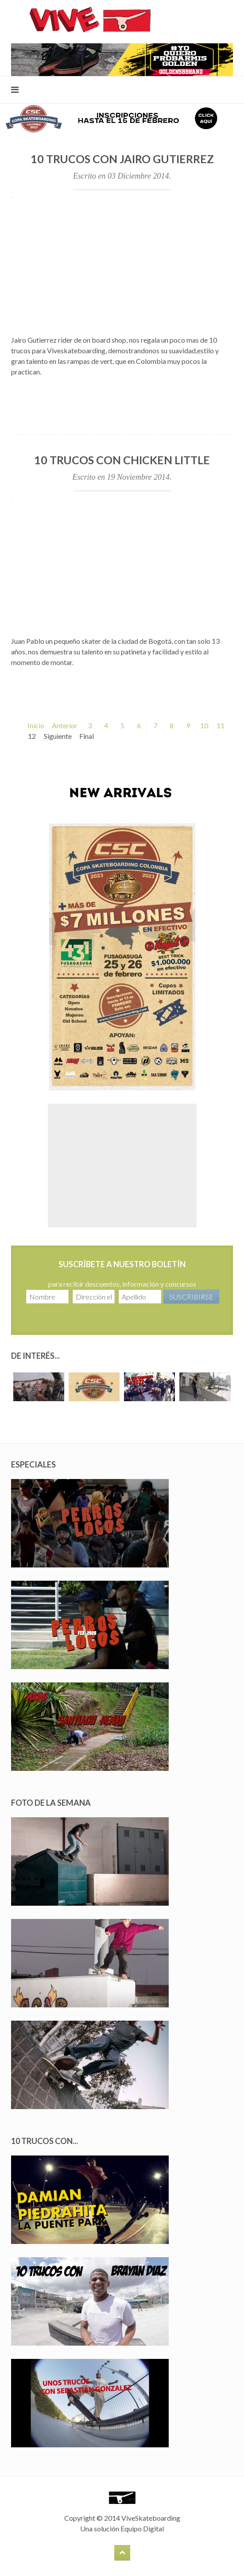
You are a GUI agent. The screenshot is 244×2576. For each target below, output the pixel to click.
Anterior (64, 725)
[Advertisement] (122, 1165)
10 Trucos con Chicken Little (122, 459)
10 (204, 725)
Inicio (35, 725)
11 (221, 725)
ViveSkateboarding (150, 2518)
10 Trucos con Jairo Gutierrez (122, 158)
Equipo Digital (142, 2528)
